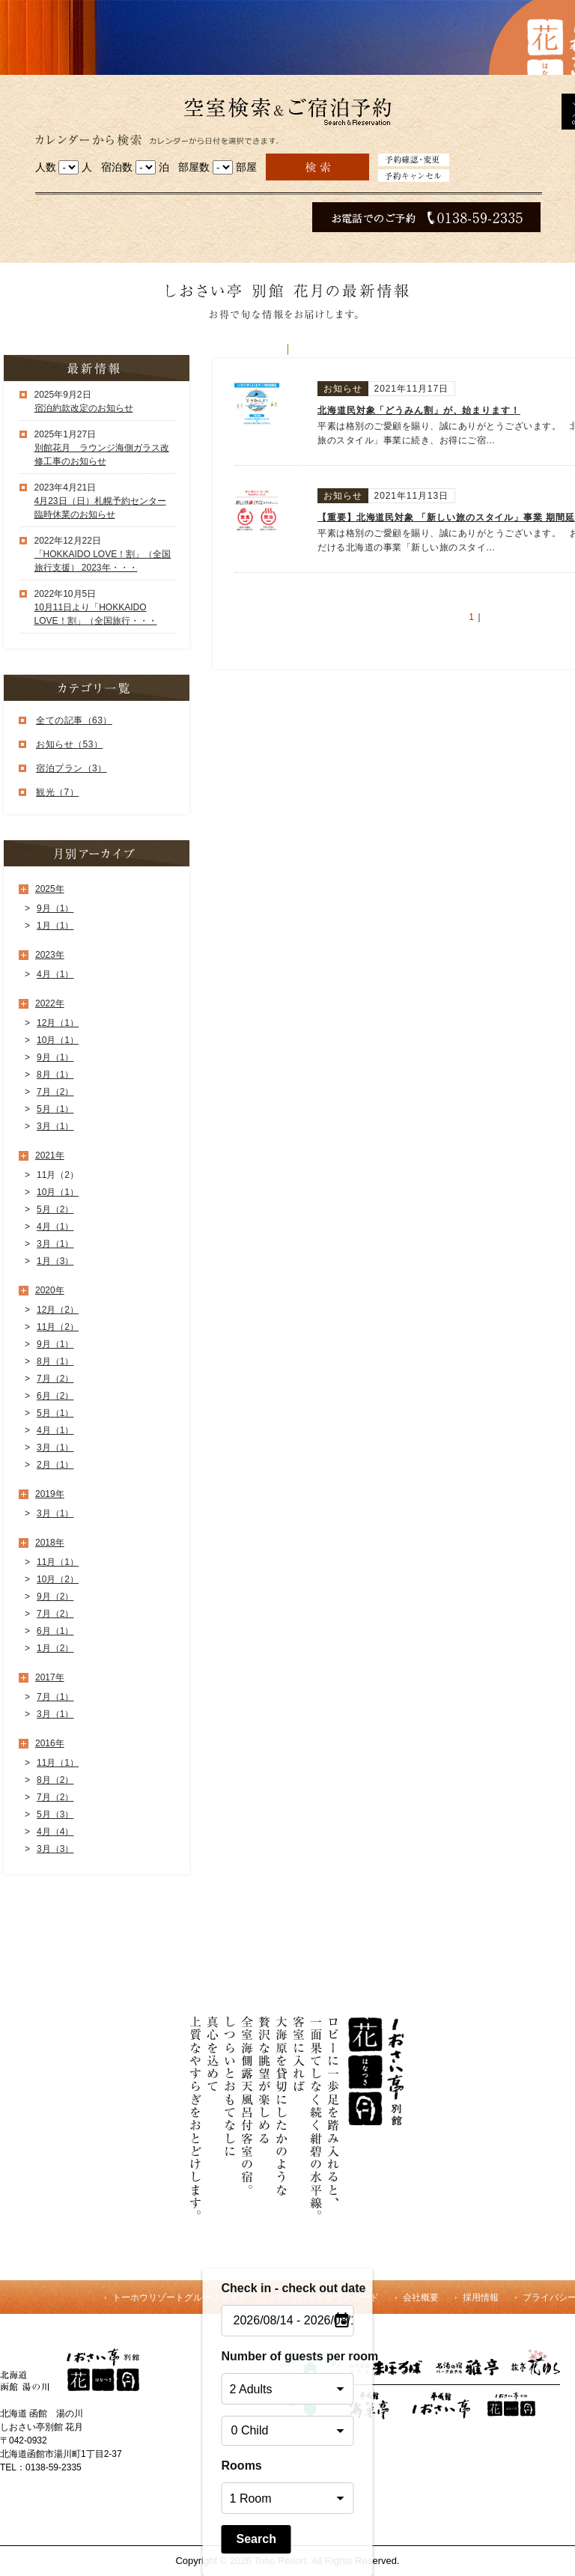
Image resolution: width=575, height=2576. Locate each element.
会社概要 (421, 2297)
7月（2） (55, 1092)
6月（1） (55, 1631)
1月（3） (55, 1261)
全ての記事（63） (74, 720)
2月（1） (55, 1464)
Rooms (242, 2465)
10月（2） (58, 1579)
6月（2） (55, 1396)
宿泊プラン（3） (71, 768)
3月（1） (55, 1126)
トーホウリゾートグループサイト (179, 2297)
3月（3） (55, 1849)
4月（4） (55, 1831)
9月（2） (55, 1596)
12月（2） (58, 1309)
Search (256, 2539)
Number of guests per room (288, 2356)
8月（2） (55, 1780)
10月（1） (58, 1040)
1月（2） (55, 1648)
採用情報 (481, 2297)
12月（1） (58, 1023)
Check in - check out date (288, 2288)
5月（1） (55, 1109)
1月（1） (55, 925)
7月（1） (55, 1697)
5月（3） (55, 1814)
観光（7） (57, 792)
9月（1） (55, 908)
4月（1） (55, 974)
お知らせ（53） (69, 744)
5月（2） (55, 1209)
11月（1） (58, 1562)
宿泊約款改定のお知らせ (83, 408)
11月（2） (58, 1327)
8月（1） (55, 1074)
